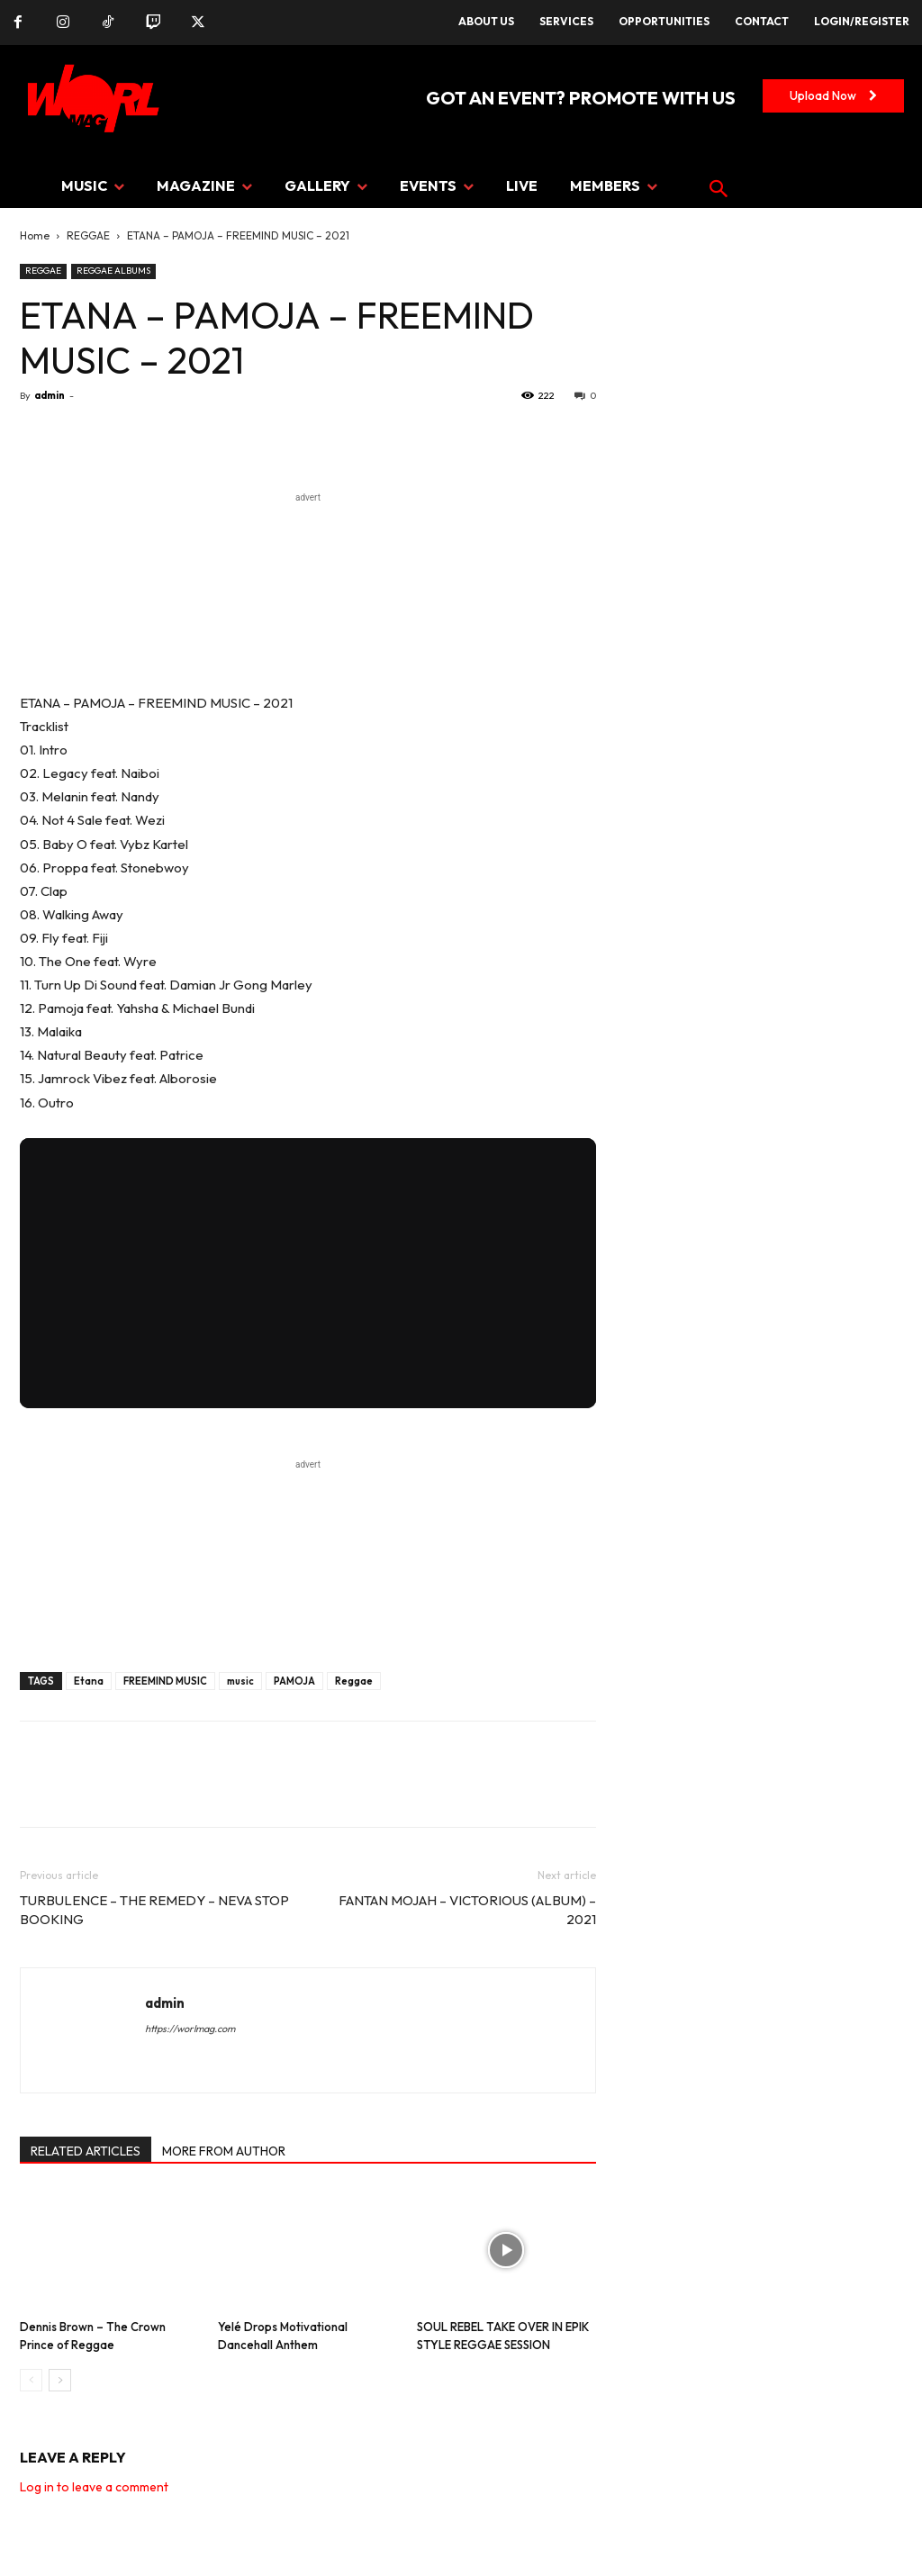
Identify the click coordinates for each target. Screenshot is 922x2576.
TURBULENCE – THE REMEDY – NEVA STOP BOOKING (154, 1910)
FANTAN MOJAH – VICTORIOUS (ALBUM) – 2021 (467, 1910)
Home (35, 235)
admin (49, 395)
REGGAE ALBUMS (113, 270)
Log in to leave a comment (94, 2487)
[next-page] (60, 2380)
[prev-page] (31, 2380)
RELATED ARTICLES (85, 2151)
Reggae (354, 1681)
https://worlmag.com (190, 2028)
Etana (89, 1681)
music (240, 1681)
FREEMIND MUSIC (165, 1681)
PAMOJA (294, 1681)
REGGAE (88, 235)
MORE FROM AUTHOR (223, 2151)
